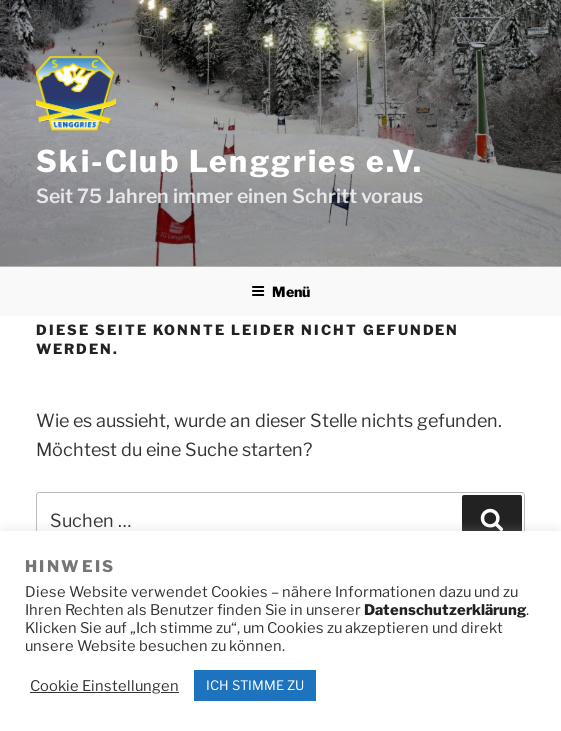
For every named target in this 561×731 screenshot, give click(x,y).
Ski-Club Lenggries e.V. (229, 161)
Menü (280, 291)
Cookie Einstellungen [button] (104, 686)
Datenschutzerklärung (445, 610)
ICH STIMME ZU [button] (255, 685)
